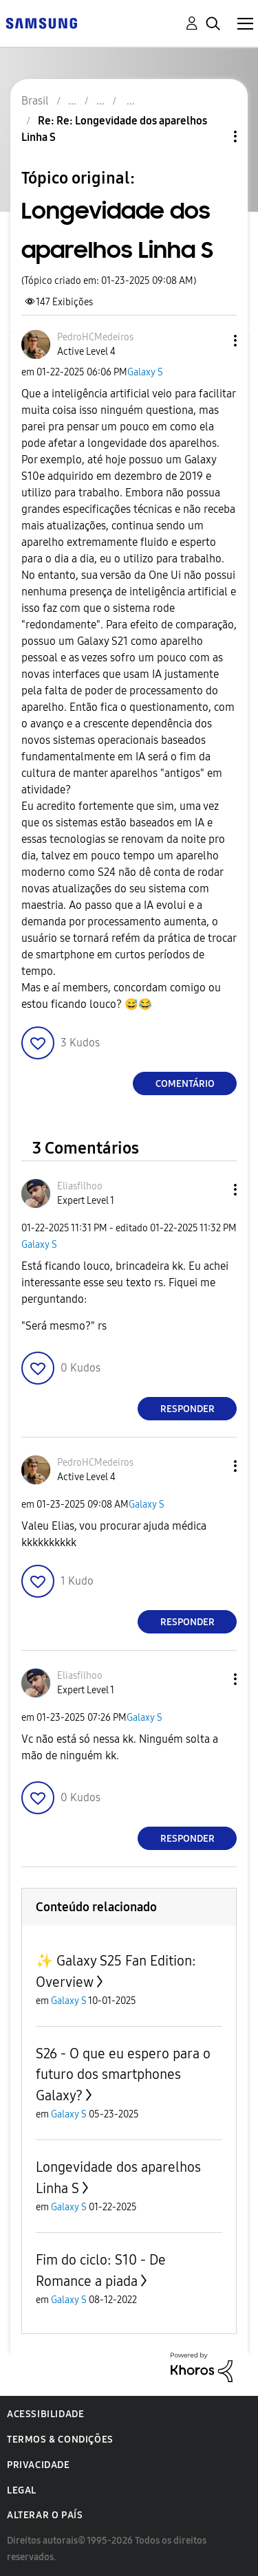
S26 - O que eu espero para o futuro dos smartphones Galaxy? (123, 2074)
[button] (212, 340)
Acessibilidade (45, 2414)
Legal (21, 2490)
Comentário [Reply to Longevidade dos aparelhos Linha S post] (185, 1084)
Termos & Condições (60, 2439)
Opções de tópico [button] (212, 136)
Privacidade (38, 2465)
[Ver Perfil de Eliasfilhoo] (80, 1186)
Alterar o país (45, 2515)
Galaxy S (145, 372)
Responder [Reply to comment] (187, 1409)
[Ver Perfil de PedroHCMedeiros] (95, 337)
